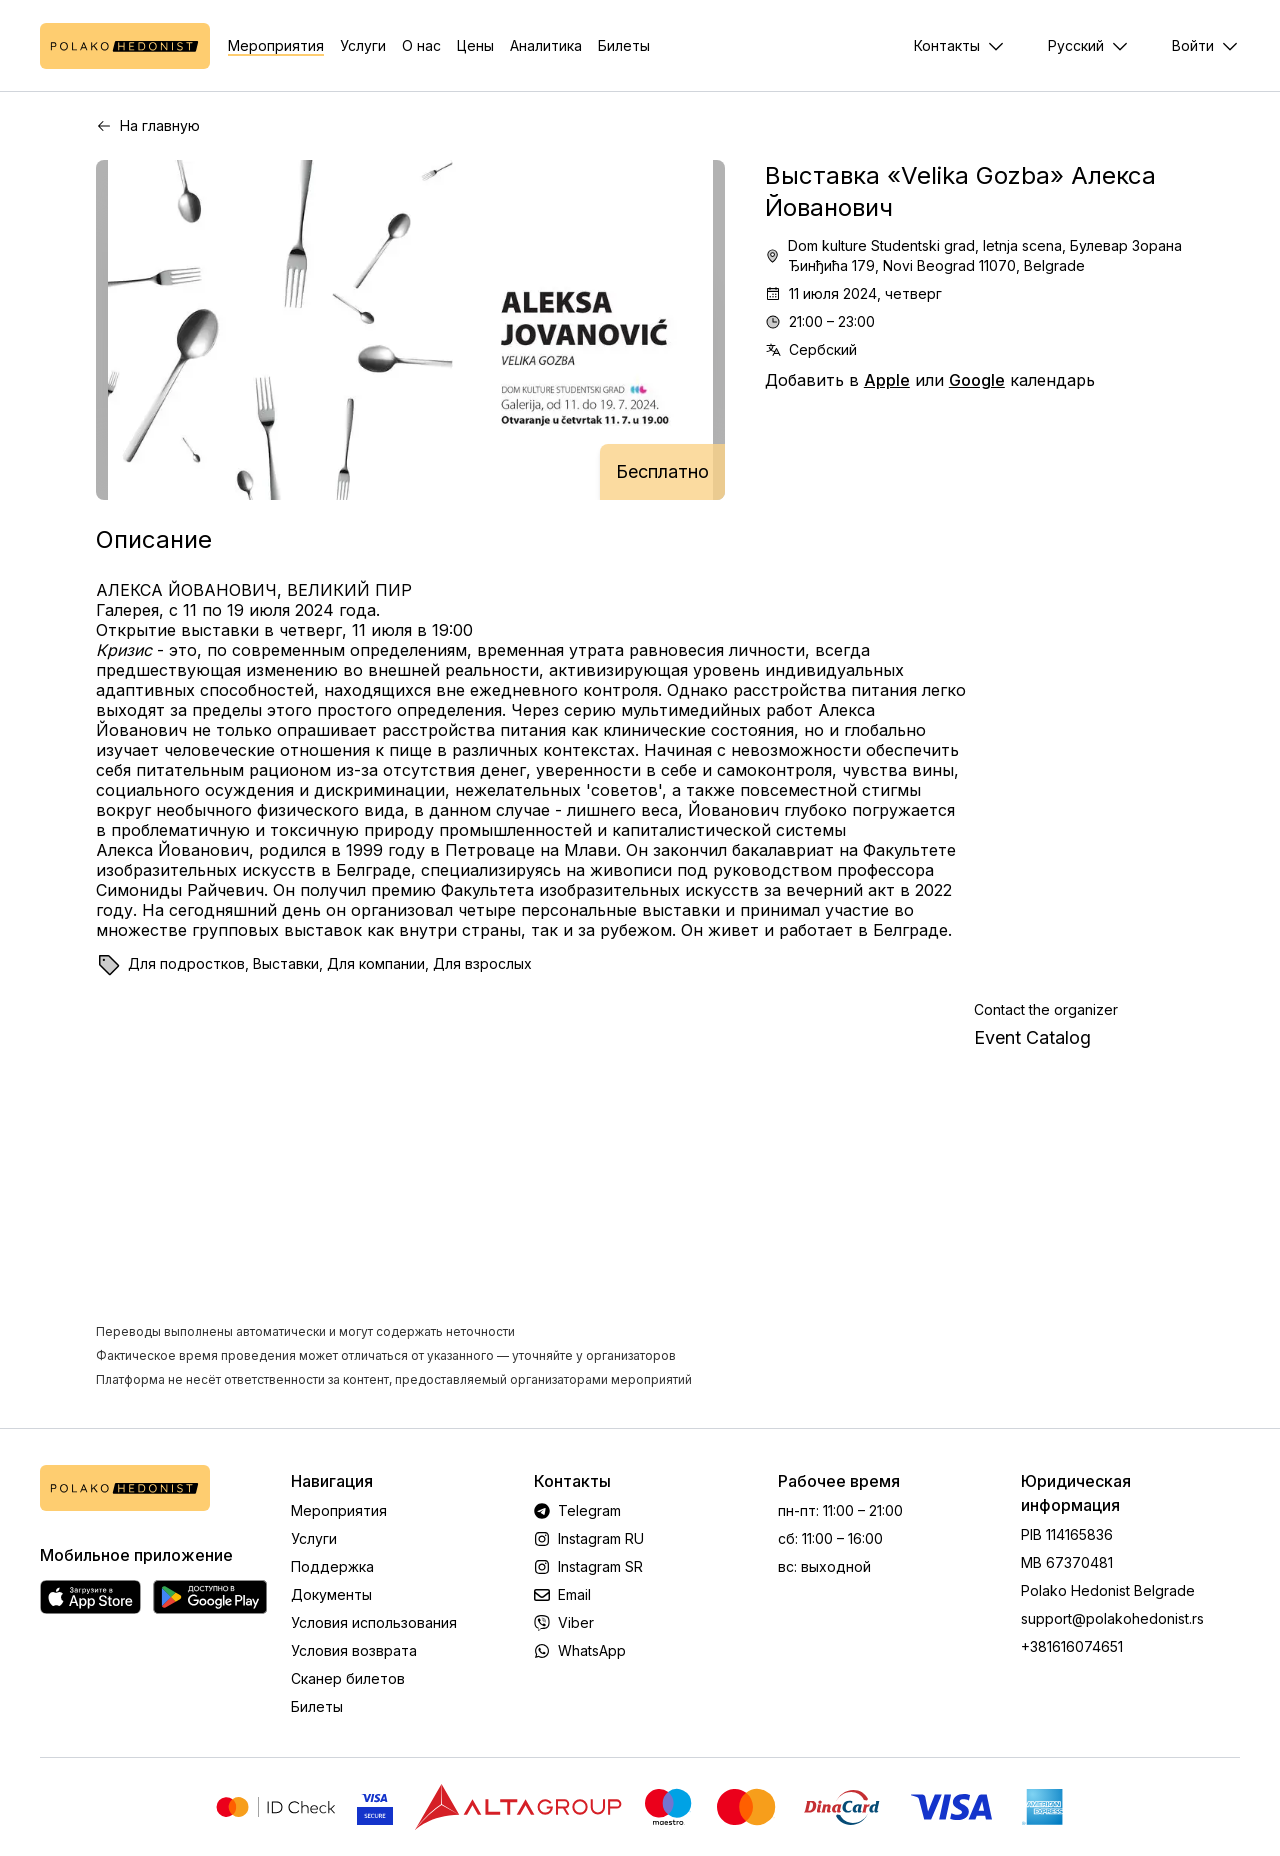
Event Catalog (1032, 1037)
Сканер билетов (348, 1678)
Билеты (624, 45)
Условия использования (374, 1622)
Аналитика (546, 45)
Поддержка (332, 1566)
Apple (887, 380)
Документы (331, 1594)
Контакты (947, 45)
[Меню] (1206, 46)
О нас (421, 45)
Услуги (363, 45)
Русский (1076, 45)
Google (977, 380)
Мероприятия (276, 45)
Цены (475, 45)
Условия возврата (354, 1650)
